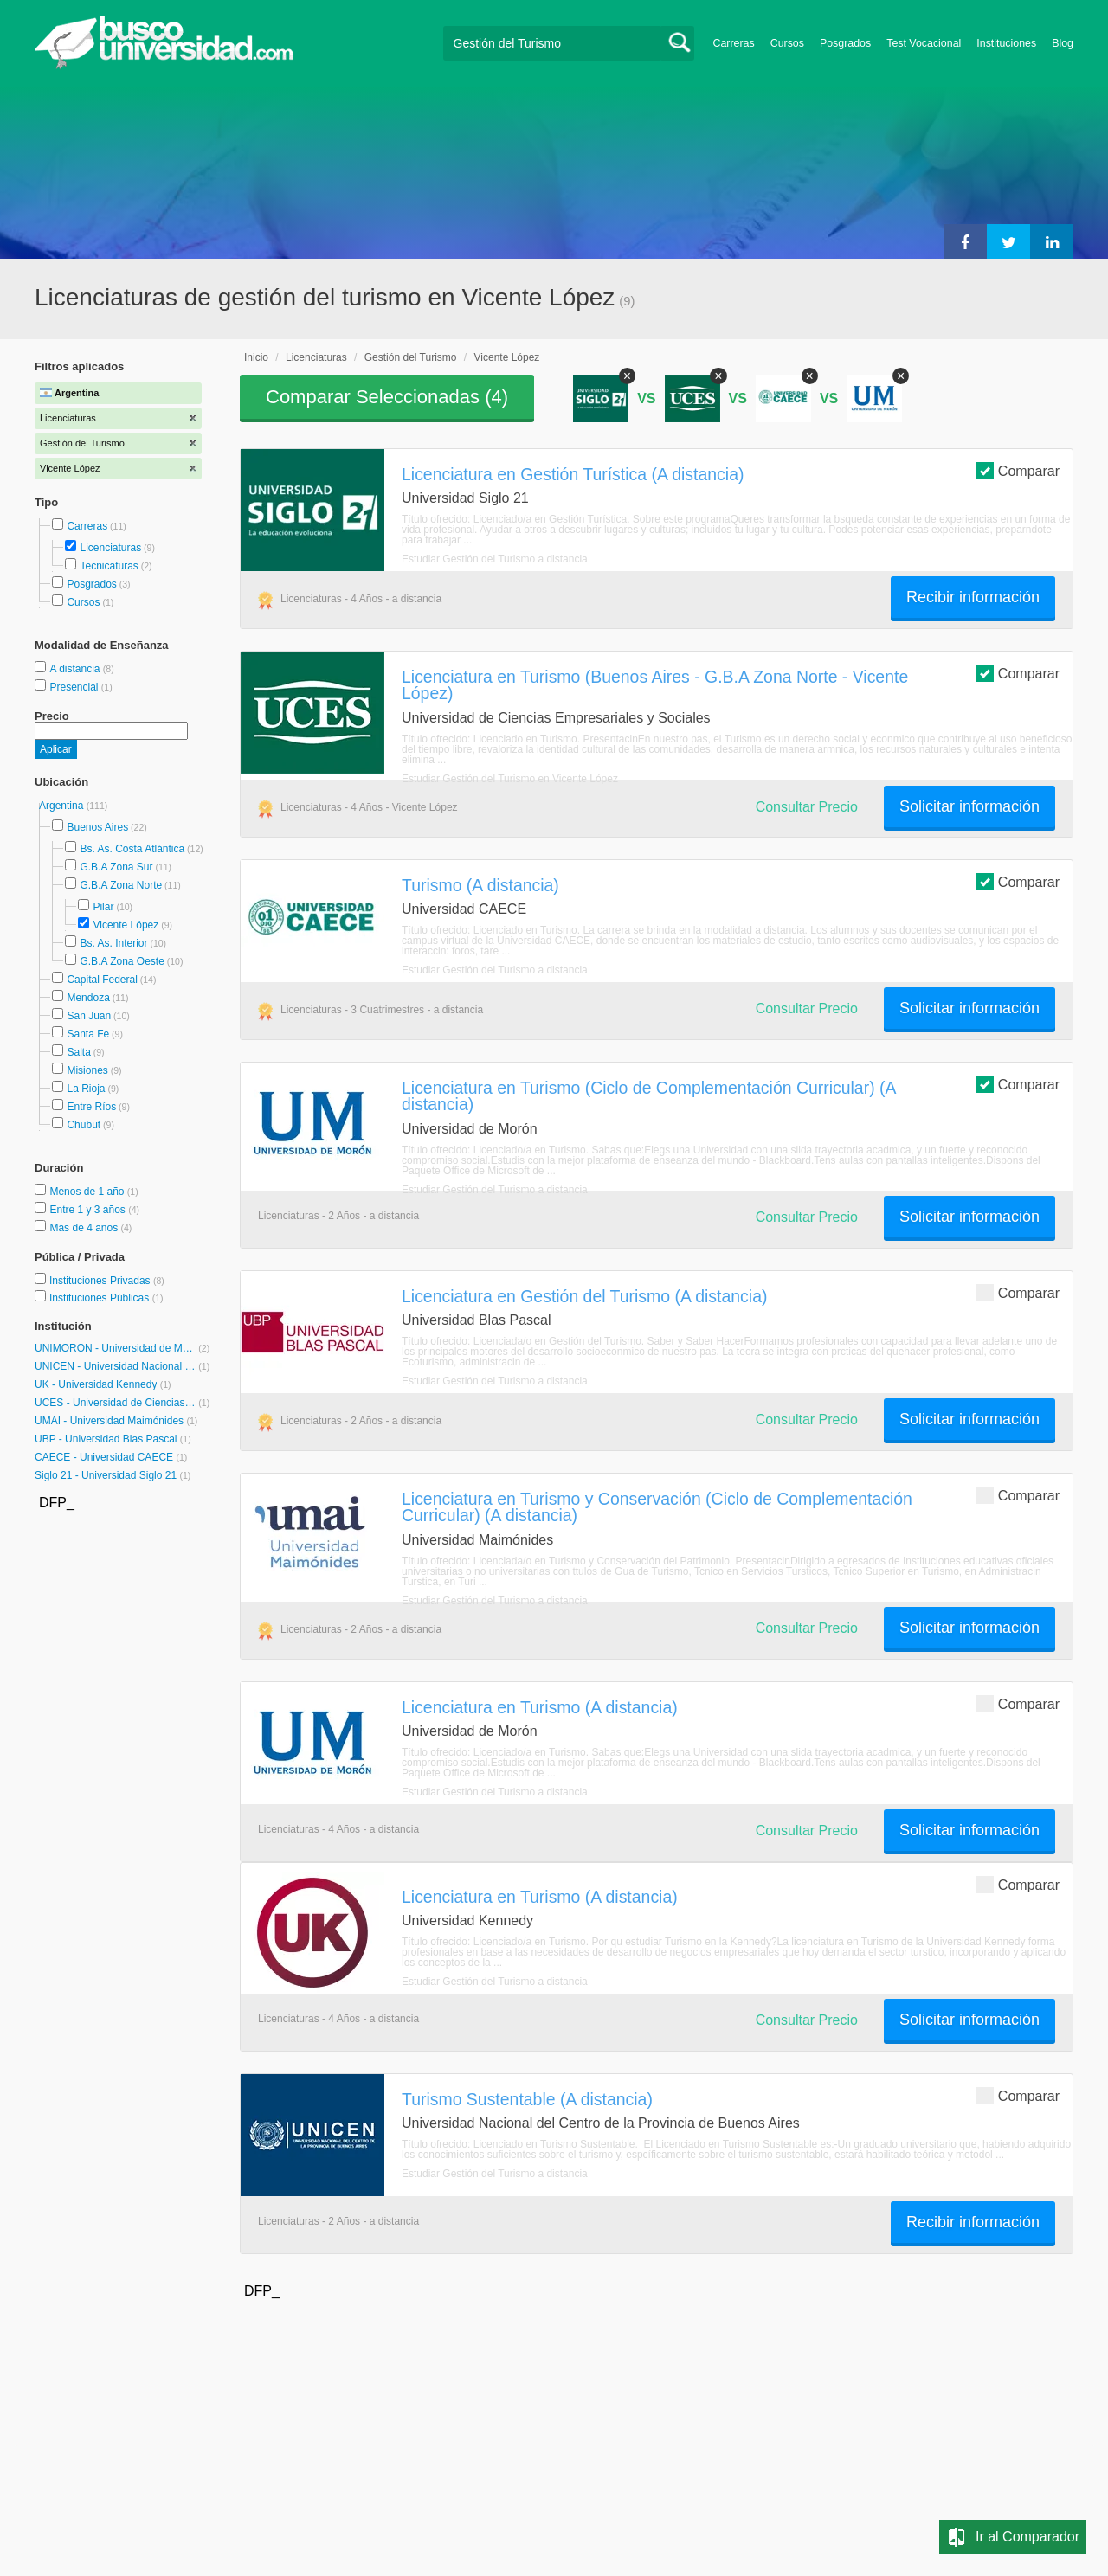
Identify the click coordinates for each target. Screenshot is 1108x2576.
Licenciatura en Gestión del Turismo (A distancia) (584, 1296)
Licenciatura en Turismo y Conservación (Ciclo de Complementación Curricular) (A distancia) (657, 1507)
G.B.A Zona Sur (116, 867)
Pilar (103, 907)
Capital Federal (102, 979)
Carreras (734, 43)
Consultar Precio (807, 807)
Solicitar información (969, 806)
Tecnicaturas (109, 566)
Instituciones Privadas (106, 1281)
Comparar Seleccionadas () (387, 397)
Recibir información (973, 597)
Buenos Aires (97, 827)
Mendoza (88, 998)
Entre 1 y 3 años (88, 1210)
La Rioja (86, 1088)
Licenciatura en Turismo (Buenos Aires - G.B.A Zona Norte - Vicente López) (655, 685)
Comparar (1018, 470)
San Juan (89, 1016)
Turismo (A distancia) (480, 885)
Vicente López (125, 925)
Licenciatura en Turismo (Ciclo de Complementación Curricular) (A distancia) (648, 1096)
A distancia (75, 669)
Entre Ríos (91, 1107)
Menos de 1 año (87, 1191)
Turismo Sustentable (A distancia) (527, 2099)
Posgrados (845, 43)
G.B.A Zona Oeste (122, 961)
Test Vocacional (923, 43)
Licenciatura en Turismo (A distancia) (540, 1707)
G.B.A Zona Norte (121, 885)
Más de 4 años (84, 1228)
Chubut (83, 1125)
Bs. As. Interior (113, 943)
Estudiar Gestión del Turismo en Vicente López (510, 779)
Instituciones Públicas (106, 1298)
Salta (78, 1052)
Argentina (63, 806)
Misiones (87, 1070)
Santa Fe (88, 1034)
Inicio (256, 357)
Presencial (74, 687)
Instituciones (1006, 43)
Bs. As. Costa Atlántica (132, 849)
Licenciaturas (110, 548)
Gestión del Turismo (410, 357)
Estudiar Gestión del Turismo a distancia (495, 559)
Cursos (787, 43)
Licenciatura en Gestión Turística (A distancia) (573, 474)
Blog (1062, 43)
